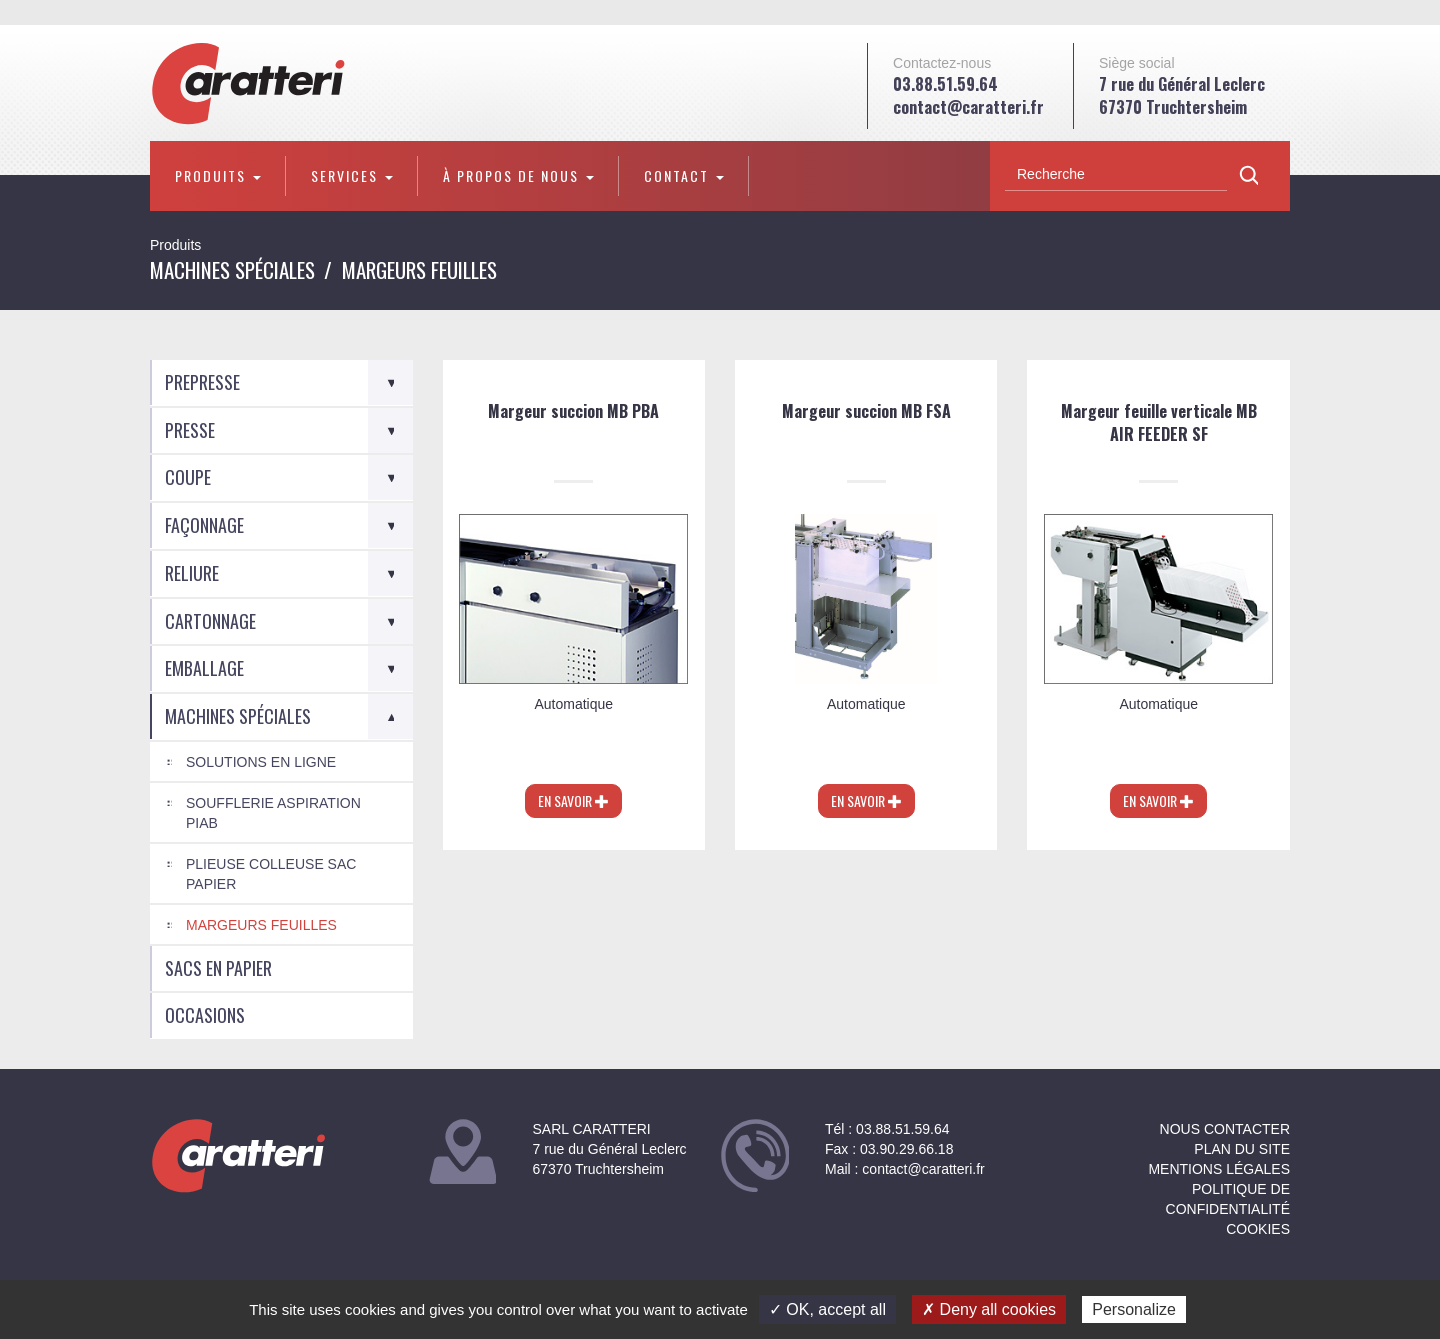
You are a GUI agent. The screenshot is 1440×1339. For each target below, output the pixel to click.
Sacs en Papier (218, 968)
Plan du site (1242, 1149)
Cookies (1258, 1229)
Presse (190, 430)
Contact (684, 175)
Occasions (205, 1015)
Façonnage (204, 525)
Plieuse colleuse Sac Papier (271, 874)
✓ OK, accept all (827, 1309)
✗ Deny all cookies (989, 1309)
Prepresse (202, 382)
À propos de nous (518, 175)
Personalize (1134, 1309)
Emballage (204, 668)
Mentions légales (1219, 1169)
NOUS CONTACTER (1225, 1129)
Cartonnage (210, 621)
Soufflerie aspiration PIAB (273, 813)
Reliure (192, 573)
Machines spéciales (232, 269)
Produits (218, 175)
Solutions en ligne (261, 762)
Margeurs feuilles (261, 925)
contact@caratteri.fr (968, 107)
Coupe (188, 477)
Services (352, 175)
